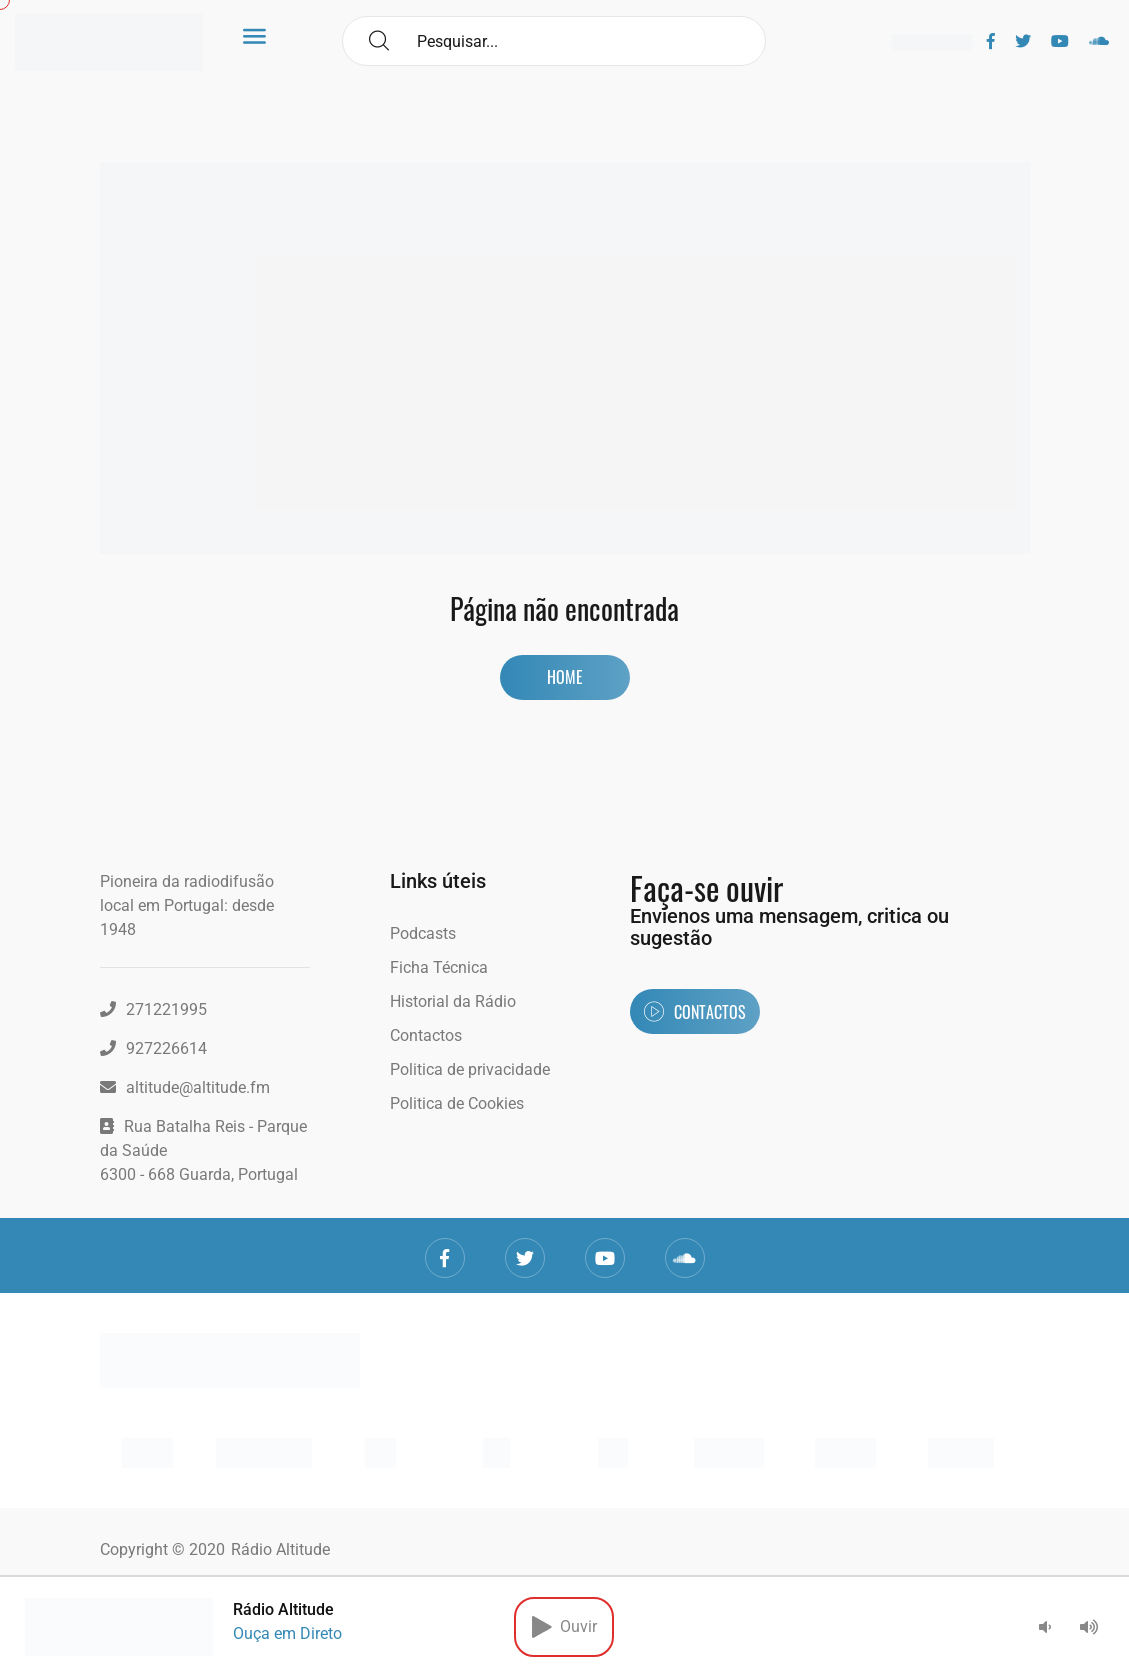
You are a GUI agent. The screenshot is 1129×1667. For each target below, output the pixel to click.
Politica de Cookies (457, 1103)
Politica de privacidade (470, 1069)
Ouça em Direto (287, 1633)
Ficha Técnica (439, 967)
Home (565, 677)
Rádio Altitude (280, 1549)
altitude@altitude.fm (185, 1087)
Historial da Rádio (453, 1001)
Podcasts (423, 933)
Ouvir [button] (564, 1627)
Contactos (426, 1035)
